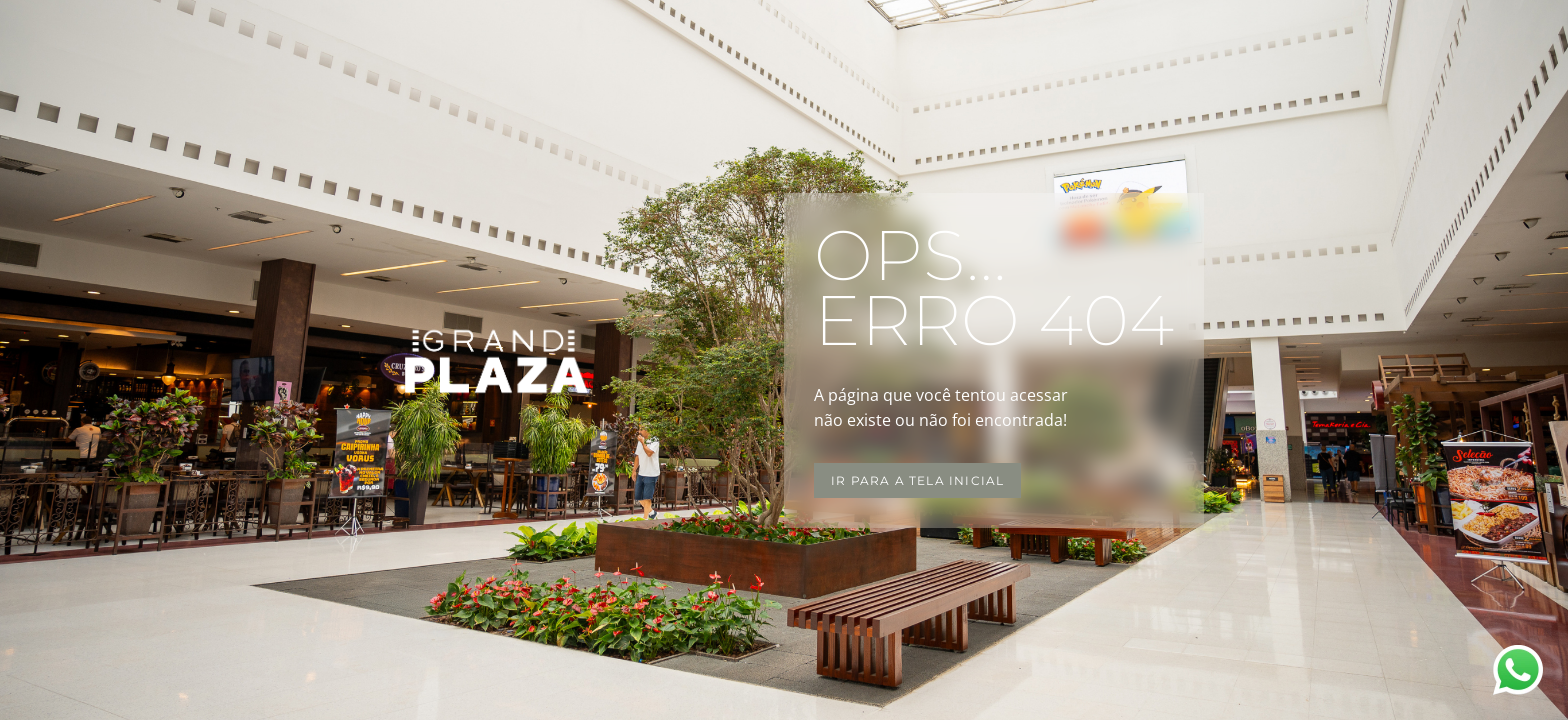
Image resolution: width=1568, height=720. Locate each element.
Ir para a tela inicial (917, 480)
